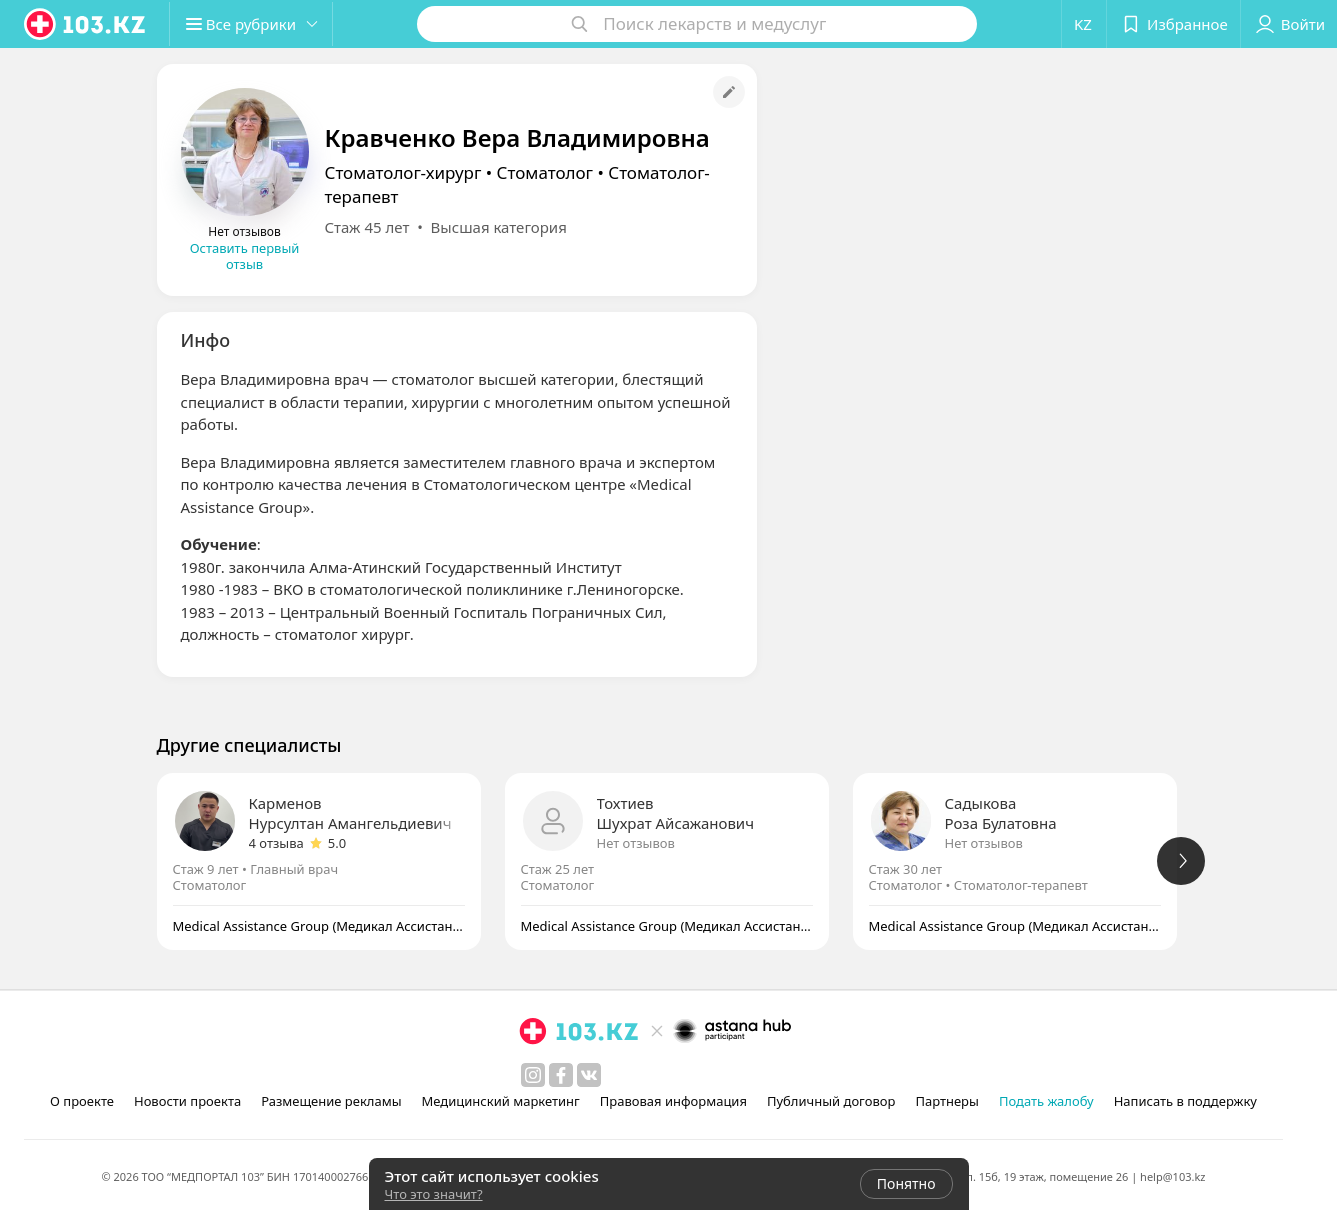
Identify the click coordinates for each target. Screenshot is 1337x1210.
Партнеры (947, 1101)
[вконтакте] (589, 1075)
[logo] (86, 24)
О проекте (82, 1101)
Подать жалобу (1046, 1101)
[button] (258, 24)
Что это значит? (434, 1194)
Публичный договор (831, 1101)
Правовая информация (673, 1101)
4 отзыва (276, 843)
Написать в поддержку (1185, 1101)
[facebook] (561, 1075)
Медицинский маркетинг (501, 1101)
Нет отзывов (636, 843)
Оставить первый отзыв (245, 256)
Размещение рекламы (331, 1101)
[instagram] (533, 1075)
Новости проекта (187, 1101)
